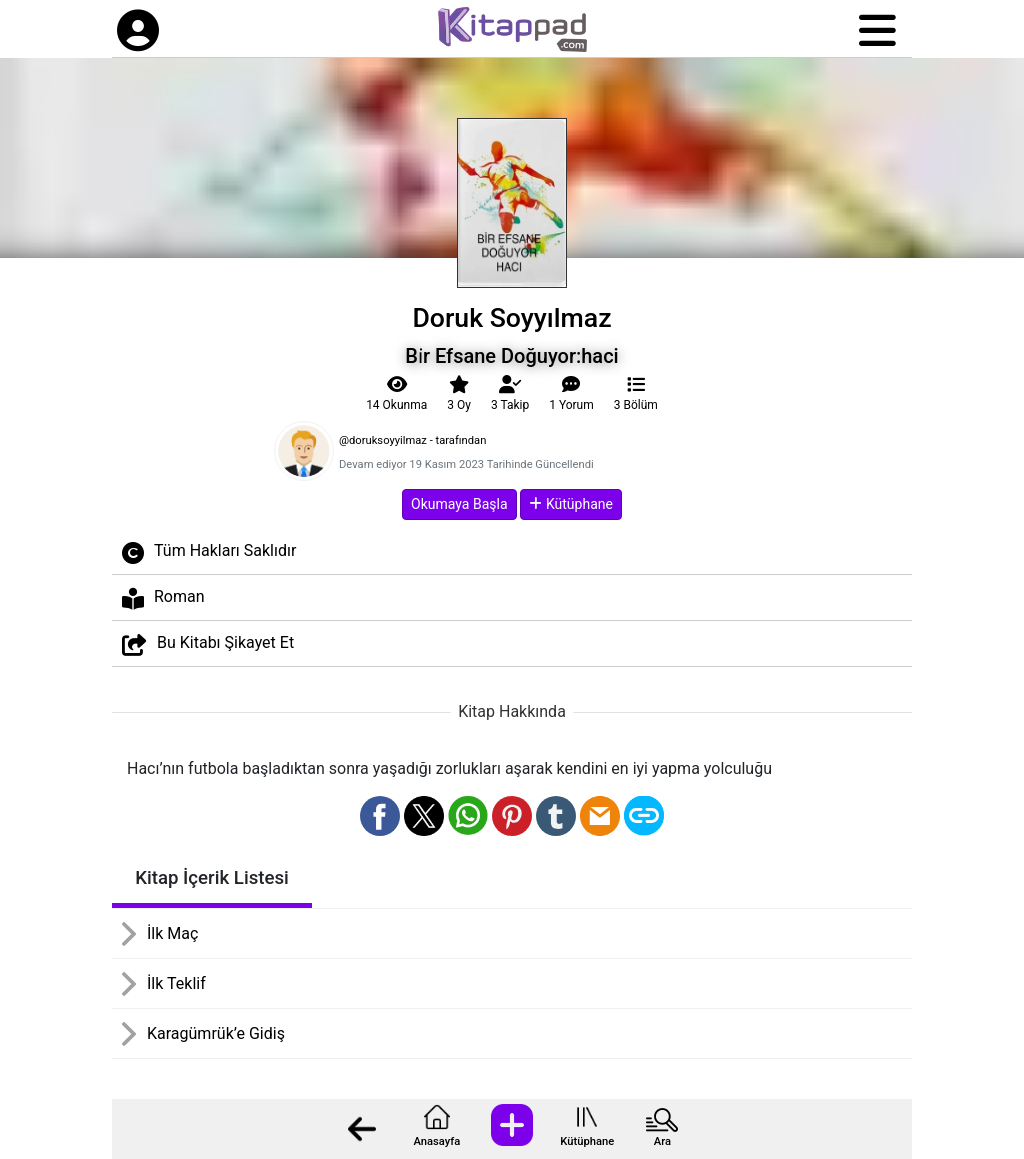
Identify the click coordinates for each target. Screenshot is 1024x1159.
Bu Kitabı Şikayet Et (208, 644)
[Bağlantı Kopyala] (644, 816)
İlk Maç (172, 933)
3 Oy (459, 394)
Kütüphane (587, 1141)
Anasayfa (436, 1141)
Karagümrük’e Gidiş (216, 1033)
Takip (510, 394)
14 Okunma (396, 394)
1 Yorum (571, 394)
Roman (163, 598)
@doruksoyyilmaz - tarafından (412, 440)
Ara (662, 1141)
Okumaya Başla (459, 504)
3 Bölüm (636, 394)
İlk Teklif (176, 983)
